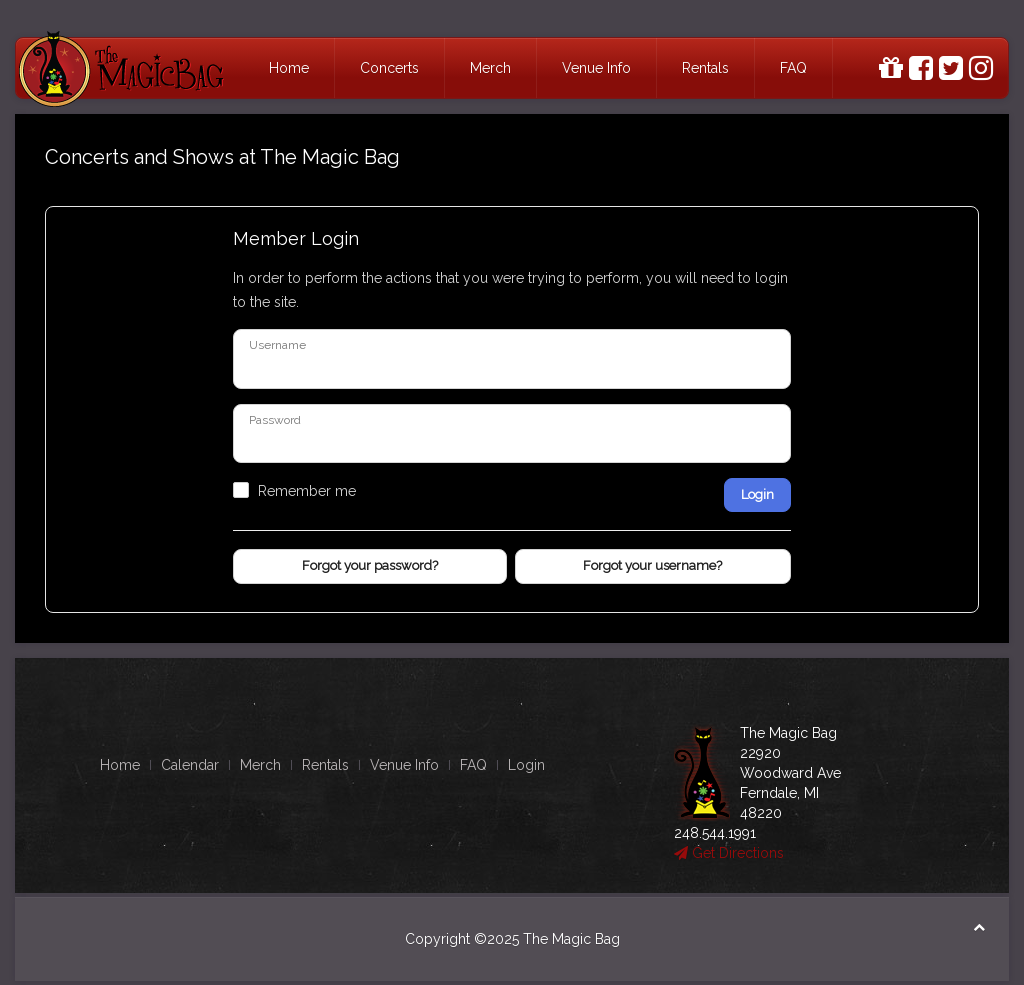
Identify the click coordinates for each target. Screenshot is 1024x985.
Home (289, 68)
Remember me (307, 491)
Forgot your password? (370, 565)
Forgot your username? (652, 565)
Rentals (705, 68)
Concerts (389, 68)
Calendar (190, 765)
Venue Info (596, 68)
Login (757, 494)
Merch (490, 68)
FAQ (793, 68)
